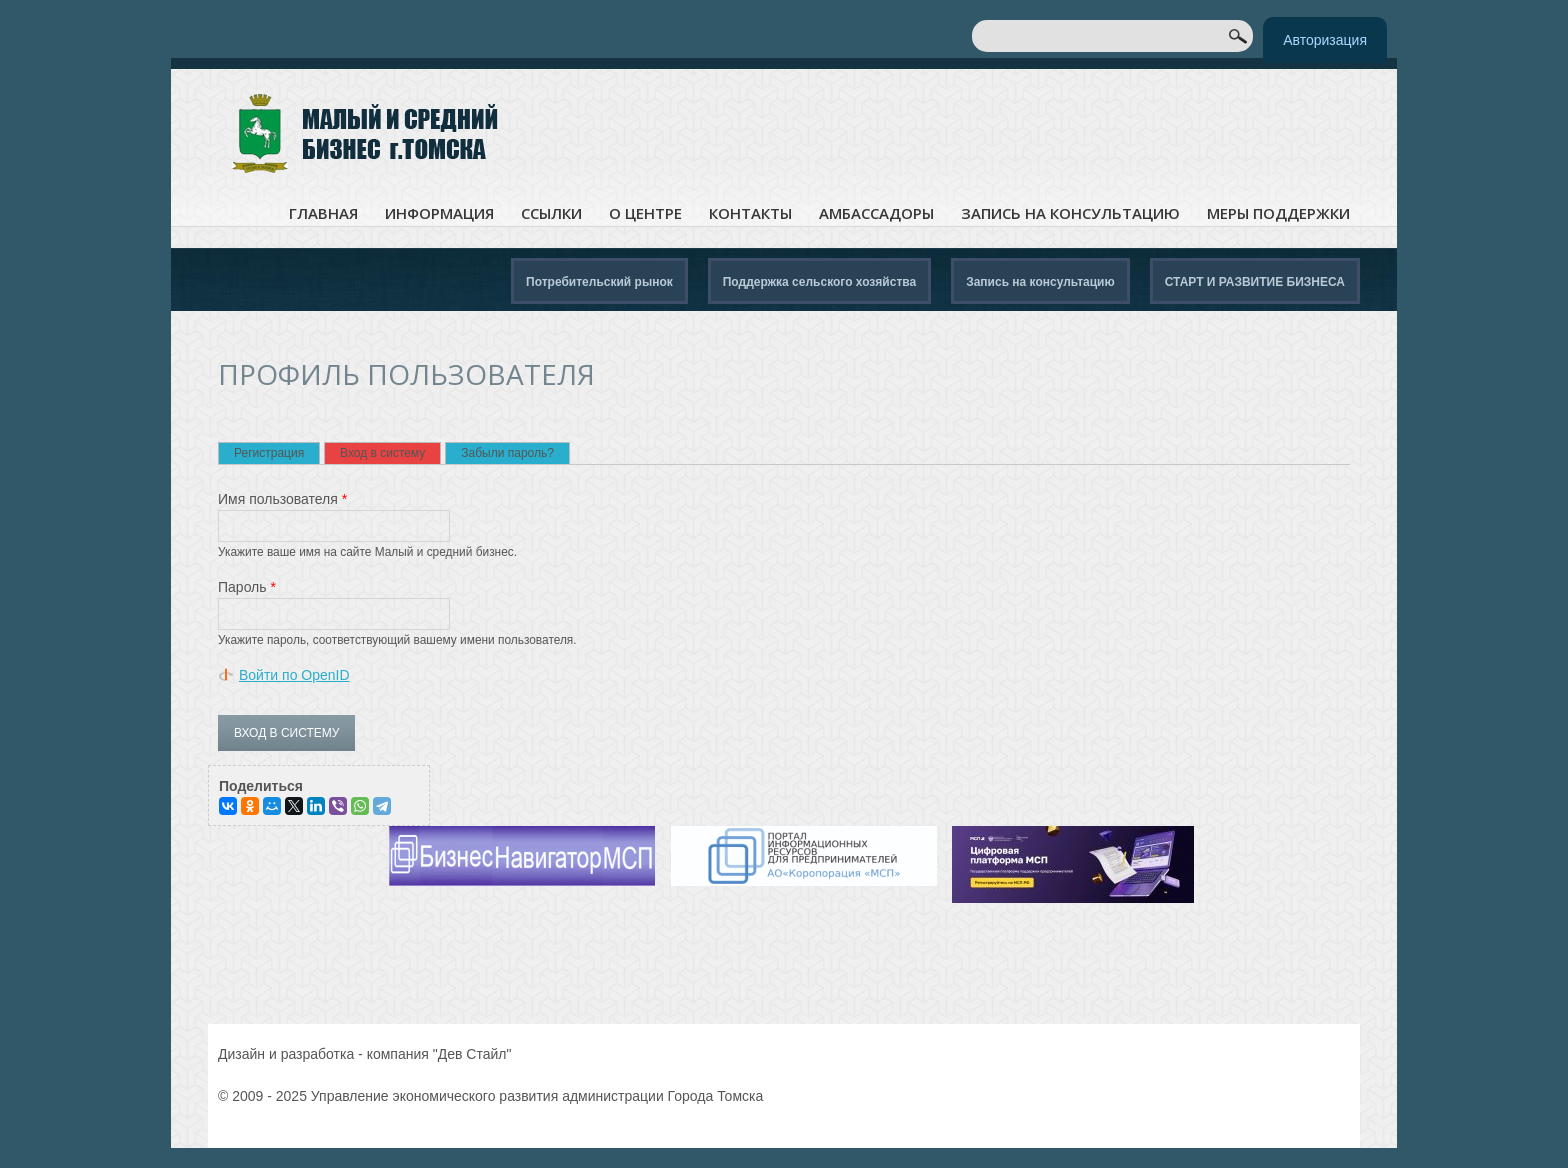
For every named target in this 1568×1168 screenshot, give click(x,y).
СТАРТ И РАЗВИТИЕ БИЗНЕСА (1255, 282)
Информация (439, 213)
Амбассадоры (876, 213)
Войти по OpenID (294, 675)
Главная (323, 213)
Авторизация (1325, 40)
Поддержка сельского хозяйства (819, 282)
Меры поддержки (1278, 213)
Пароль (247, 587)
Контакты (750, 213)
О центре (645, 213)
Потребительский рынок (599, 282)
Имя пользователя (282, 499)
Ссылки (551, 213)
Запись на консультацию (1070, 213)
